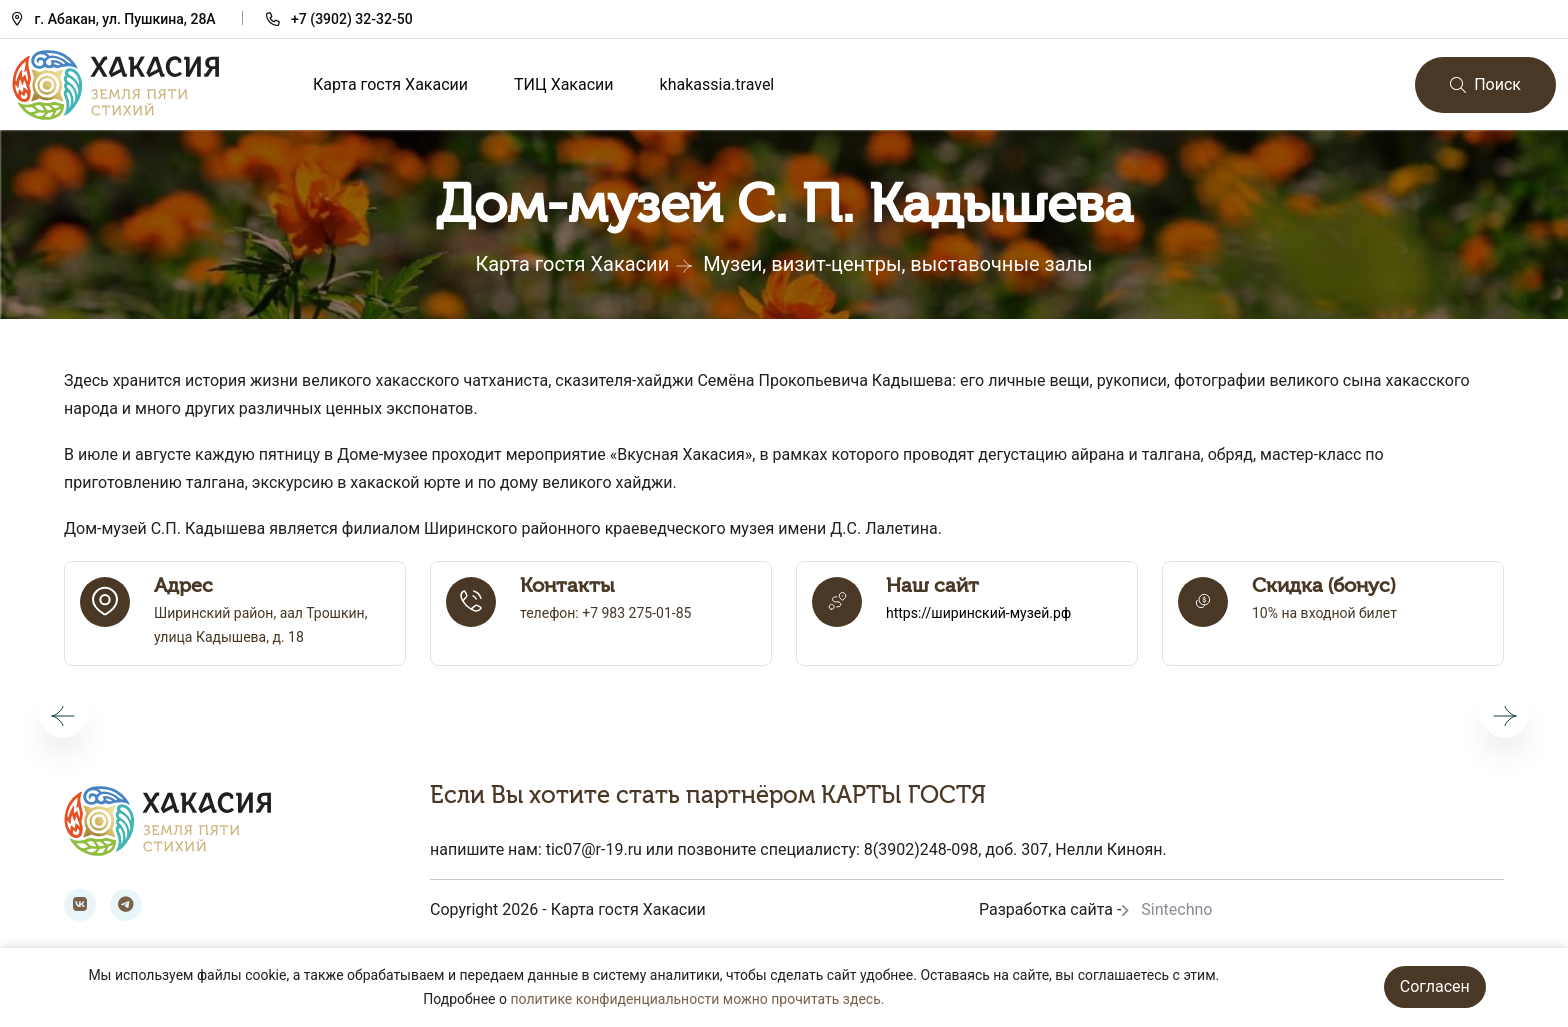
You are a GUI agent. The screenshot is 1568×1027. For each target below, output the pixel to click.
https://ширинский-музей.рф (978, 613)
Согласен (1435, 986)
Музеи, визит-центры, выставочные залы (897, 264)
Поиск (1485, 84)
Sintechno (1176, 910)
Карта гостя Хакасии (390, 84)
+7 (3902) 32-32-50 (352, 19)
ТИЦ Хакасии (564, 84)
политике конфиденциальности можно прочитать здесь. (697, 999)
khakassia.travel (717, 84)
